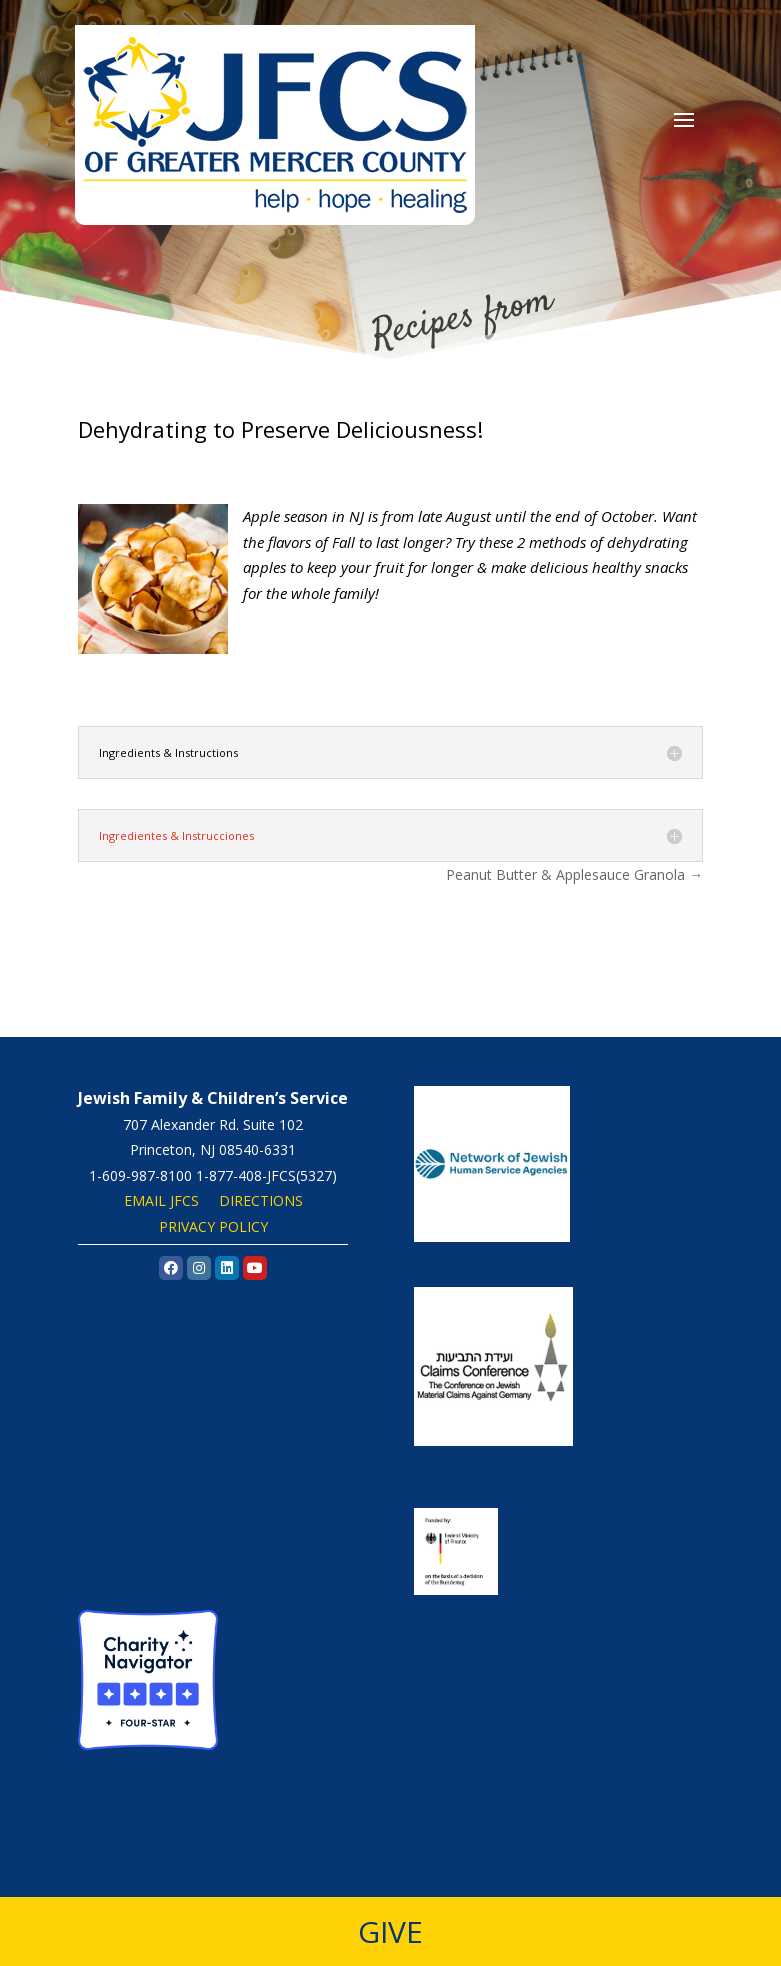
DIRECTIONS (261, 1200)
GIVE (390, 1931)
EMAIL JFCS (161, 1200)
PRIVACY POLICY (213, 1226)
